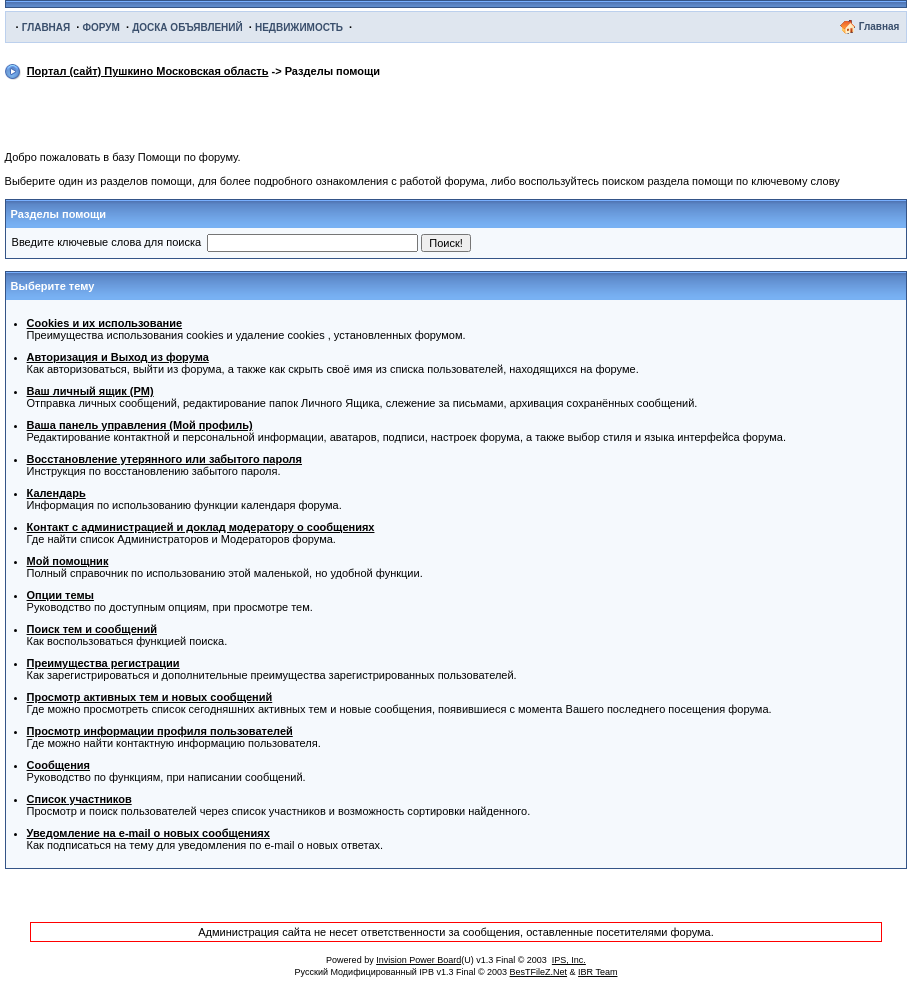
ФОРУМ (100, 27)
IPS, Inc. (569, 960)
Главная (879, 26)
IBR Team (597, 972)
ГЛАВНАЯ (46, 27)
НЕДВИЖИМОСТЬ (299, 27)
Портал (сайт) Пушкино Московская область (148, 71)
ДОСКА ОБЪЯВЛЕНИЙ (187, 27)
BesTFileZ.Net (539, 972)
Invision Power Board (418, 960)
